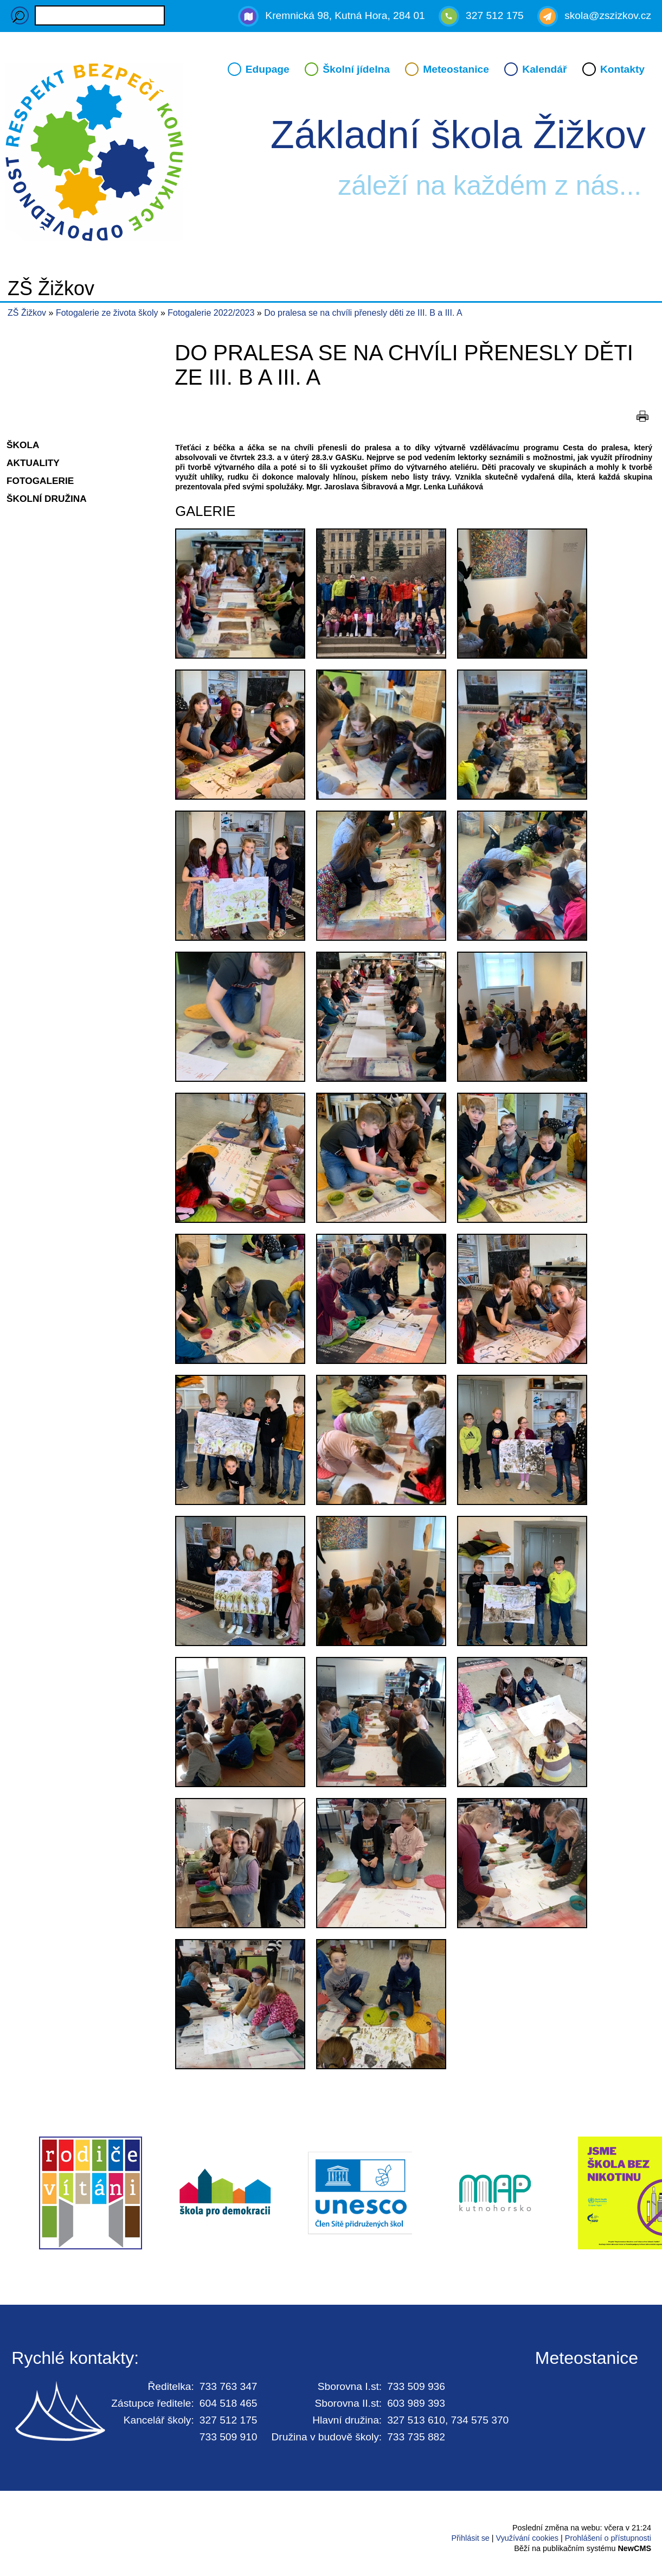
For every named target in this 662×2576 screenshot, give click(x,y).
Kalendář (544, 69)
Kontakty (622, 69)
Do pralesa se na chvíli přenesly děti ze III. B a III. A (363, 312)
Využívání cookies (527, 2538)
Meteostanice (456, 69)
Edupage (268, 69)
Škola (23, 444)
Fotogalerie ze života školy (108, 312)
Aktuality (33, 462)
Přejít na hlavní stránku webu (331, 154)
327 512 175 (495, 15)
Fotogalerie (40, 480)
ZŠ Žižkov (27, 312)
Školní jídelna (356, 69)
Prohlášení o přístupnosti (608, 2538)
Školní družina (47, 498)
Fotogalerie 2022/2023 (212, 312)
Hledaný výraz (20, 15)
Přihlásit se (470, 2538)
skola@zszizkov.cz (607, 15)
